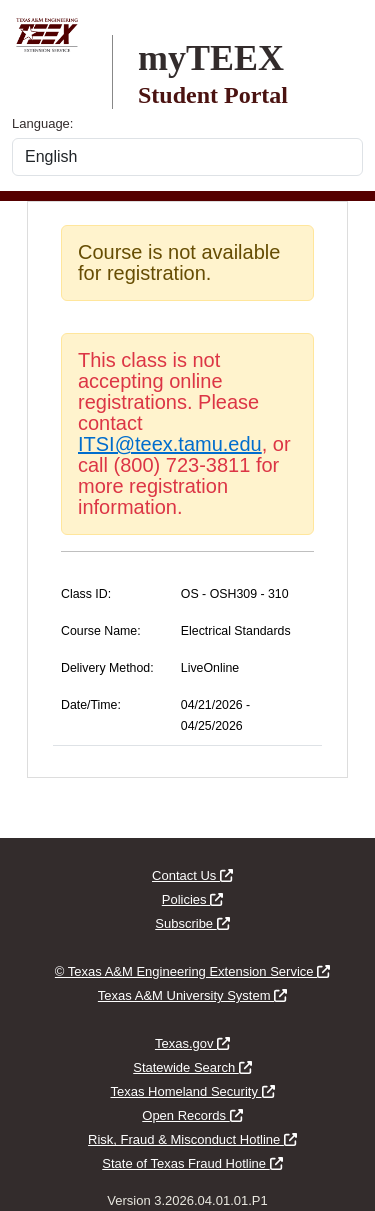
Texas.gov (192, 1043)
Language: (42, 123)
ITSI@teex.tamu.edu (170, 444)
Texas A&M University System (192, 995)
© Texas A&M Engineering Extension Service (192, 971)
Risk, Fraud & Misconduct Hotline (192, 1139)
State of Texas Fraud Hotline (192, 1163)
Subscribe (192, 923)
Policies (192, 899)
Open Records (192, 1115)
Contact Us (192, 875)
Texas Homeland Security (192, 1091)
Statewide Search (192, 1067)
